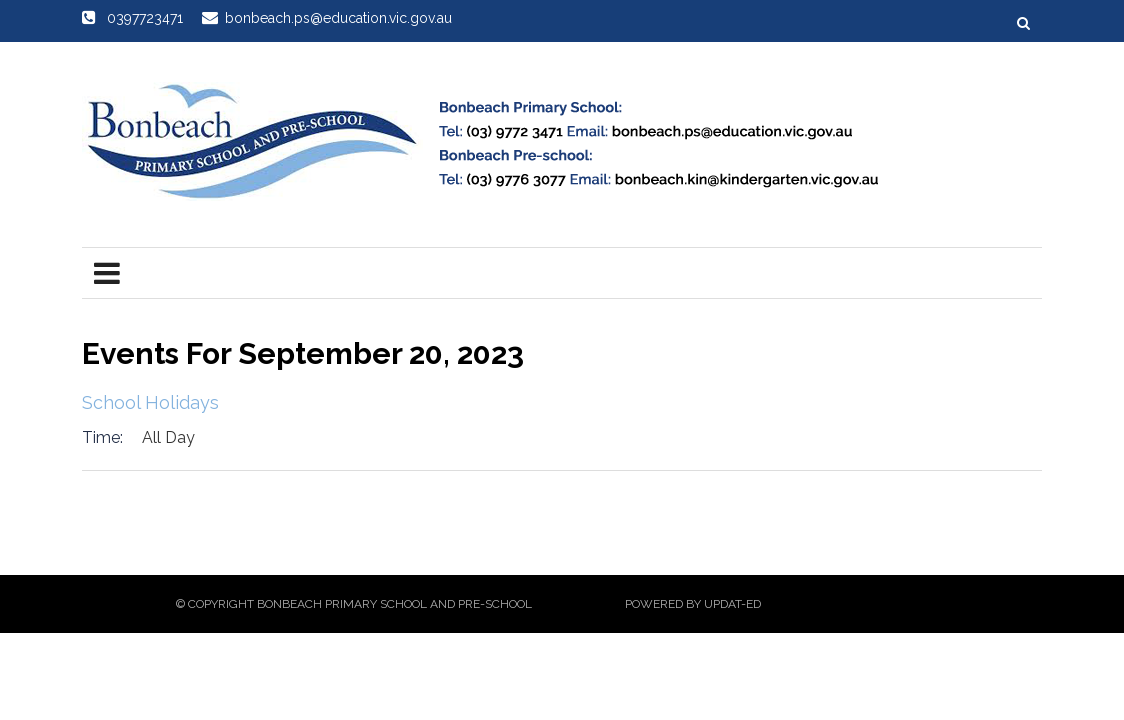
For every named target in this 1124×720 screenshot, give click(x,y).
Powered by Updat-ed (693, 604)
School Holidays (150, 402)
